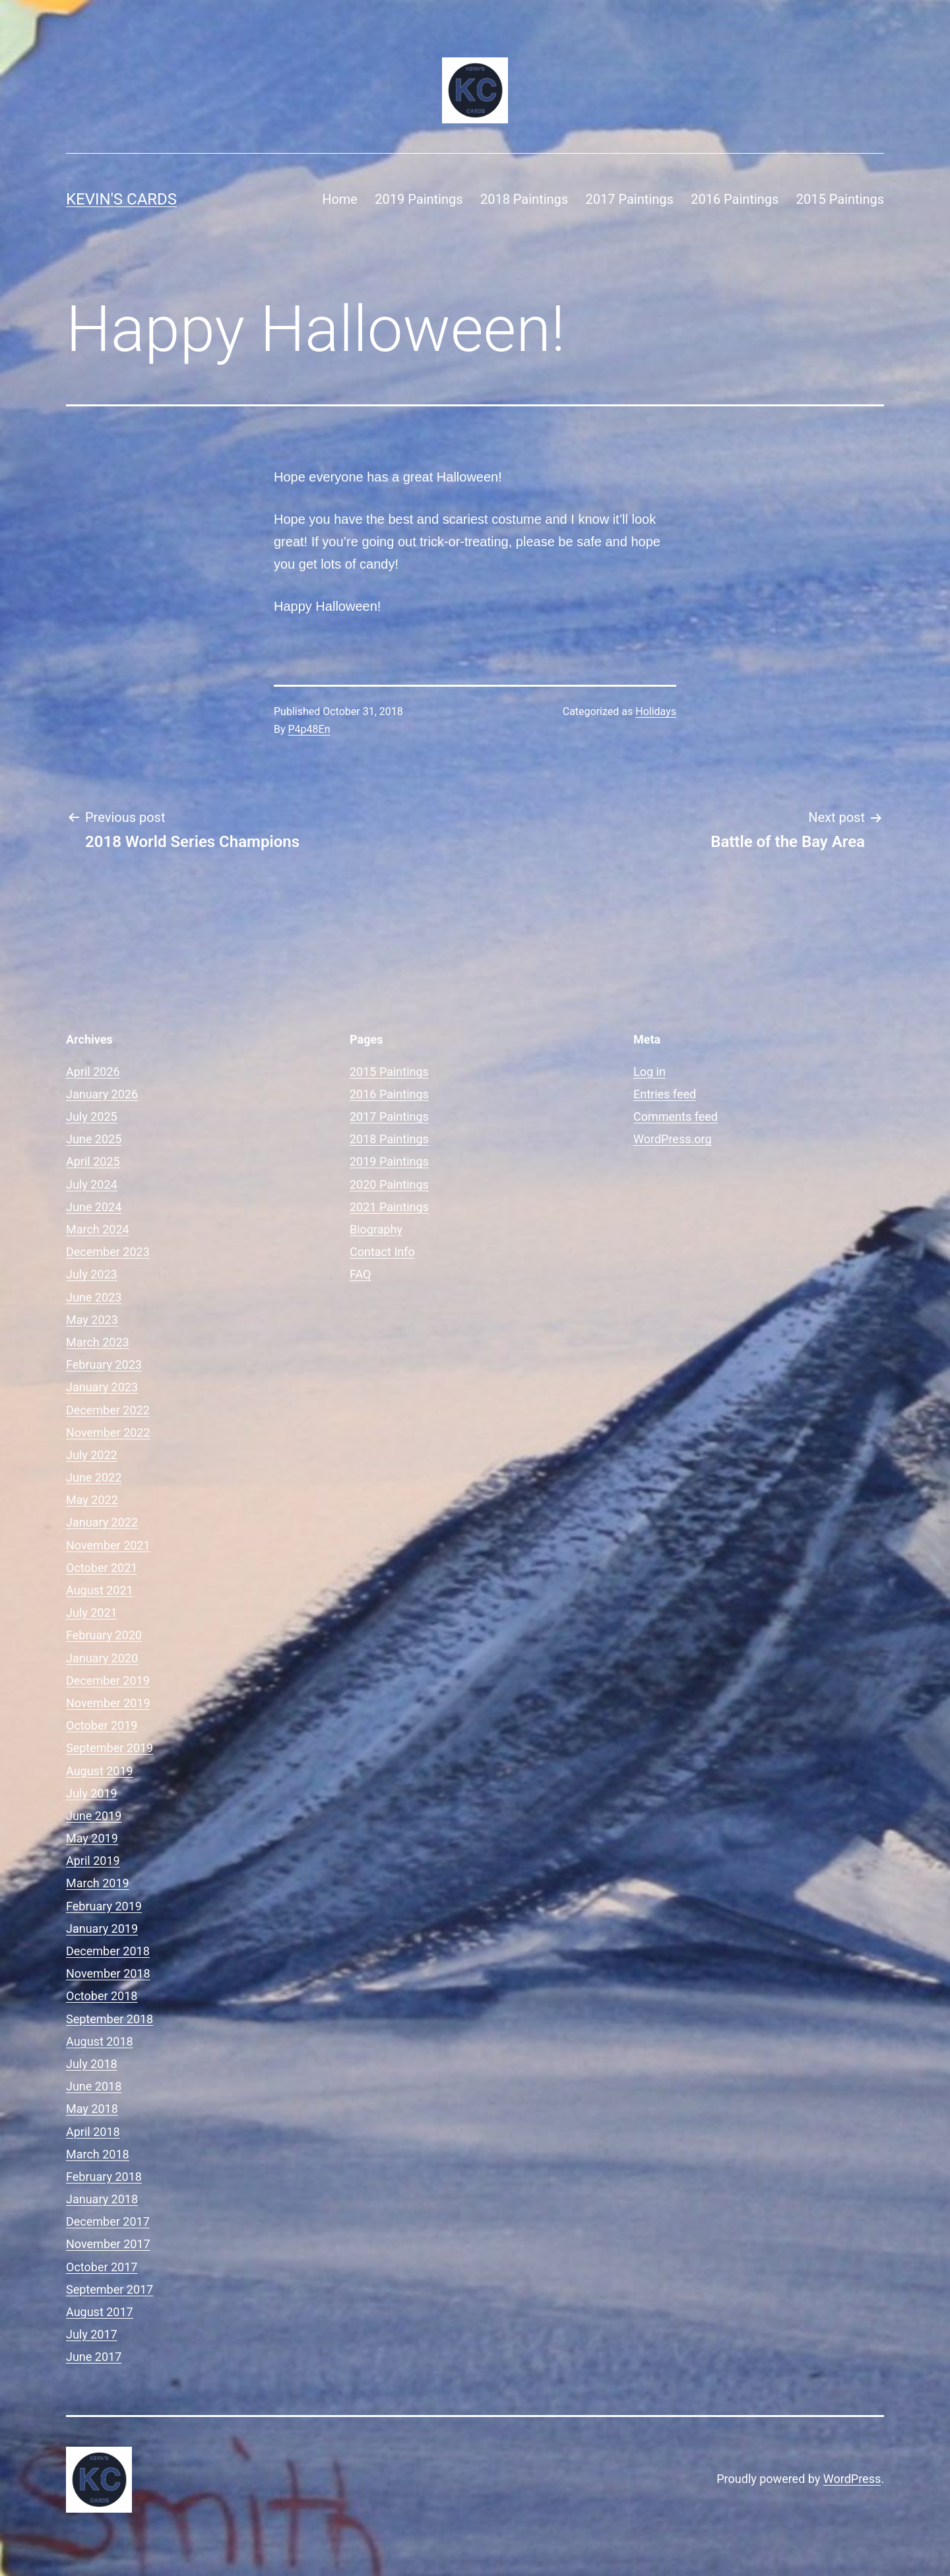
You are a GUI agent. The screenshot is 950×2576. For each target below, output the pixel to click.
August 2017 (99, 2312)
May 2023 (92, 1320)
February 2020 (104, 1635)
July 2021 (91, 1612)
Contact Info (382, 1252)
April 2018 (93, 2132)
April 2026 (93, 1072)
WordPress (852, 2479)
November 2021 (108, 1545)
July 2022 (91, 1455)
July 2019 (91, 1793)
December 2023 (108, 1252)
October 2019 (101, 1725)
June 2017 (93, 2357)
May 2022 (92, 1500)
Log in (649, 1072)
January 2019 (102, 1928)
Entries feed (664, 1094)
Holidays (655, 711)
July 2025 (91, 1116)
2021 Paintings (389, 1207)
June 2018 (93, 2086)
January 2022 (102, 1522)
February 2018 (104, 2176)
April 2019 (93, 1861)
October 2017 (101, 2267)
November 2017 (108, 2244)
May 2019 (92, 1838)
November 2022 (108, 1432)
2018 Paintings (524, 199)
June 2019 (93, 1816)
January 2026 (102, 1094)
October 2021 (101, 1568)
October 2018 (101, 1996)
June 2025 (93, 1139)
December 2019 (108, 1680)
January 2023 (102, 1387)
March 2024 (97, 1229)
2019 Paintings (418, 199)
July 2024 (91, 1184)
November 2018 (108, 1973)
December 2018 (108, 1951)
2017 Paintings (630, 199)
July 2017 (91, 2334)
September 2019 (109, 1748)
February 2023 (104, 1364)
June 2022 (93, 1477)
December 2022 (108, 1410)
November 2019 (108, 1703)
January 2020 (102, 1658)
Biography (376, 1229)
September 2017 (109, 2289)
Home (340, 199)
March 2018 (97, 2154)
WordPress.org (672, 1139)
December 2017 (108, 2221)
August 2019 (99, 1771)
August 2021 (99, 1590)
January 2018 (102, 2199)
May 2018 (92, 2109)
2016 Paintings (734, 199)
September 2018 (109, 2019)
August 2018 (99, 2041)
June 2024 (93, 1207)
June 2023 (93, 1297)
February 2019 (104, 1906)
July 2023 (91, 1274)
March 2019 (97, 1883)
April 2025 (93, 1161)
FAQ (360, 1274)
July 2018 (91, 2064)
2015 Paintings (840, 199)
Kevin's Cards (121, 199)
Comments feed (675, 1116)
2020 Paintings (389, 1184)
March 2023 (97, 1342)
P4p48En (309, 729)
